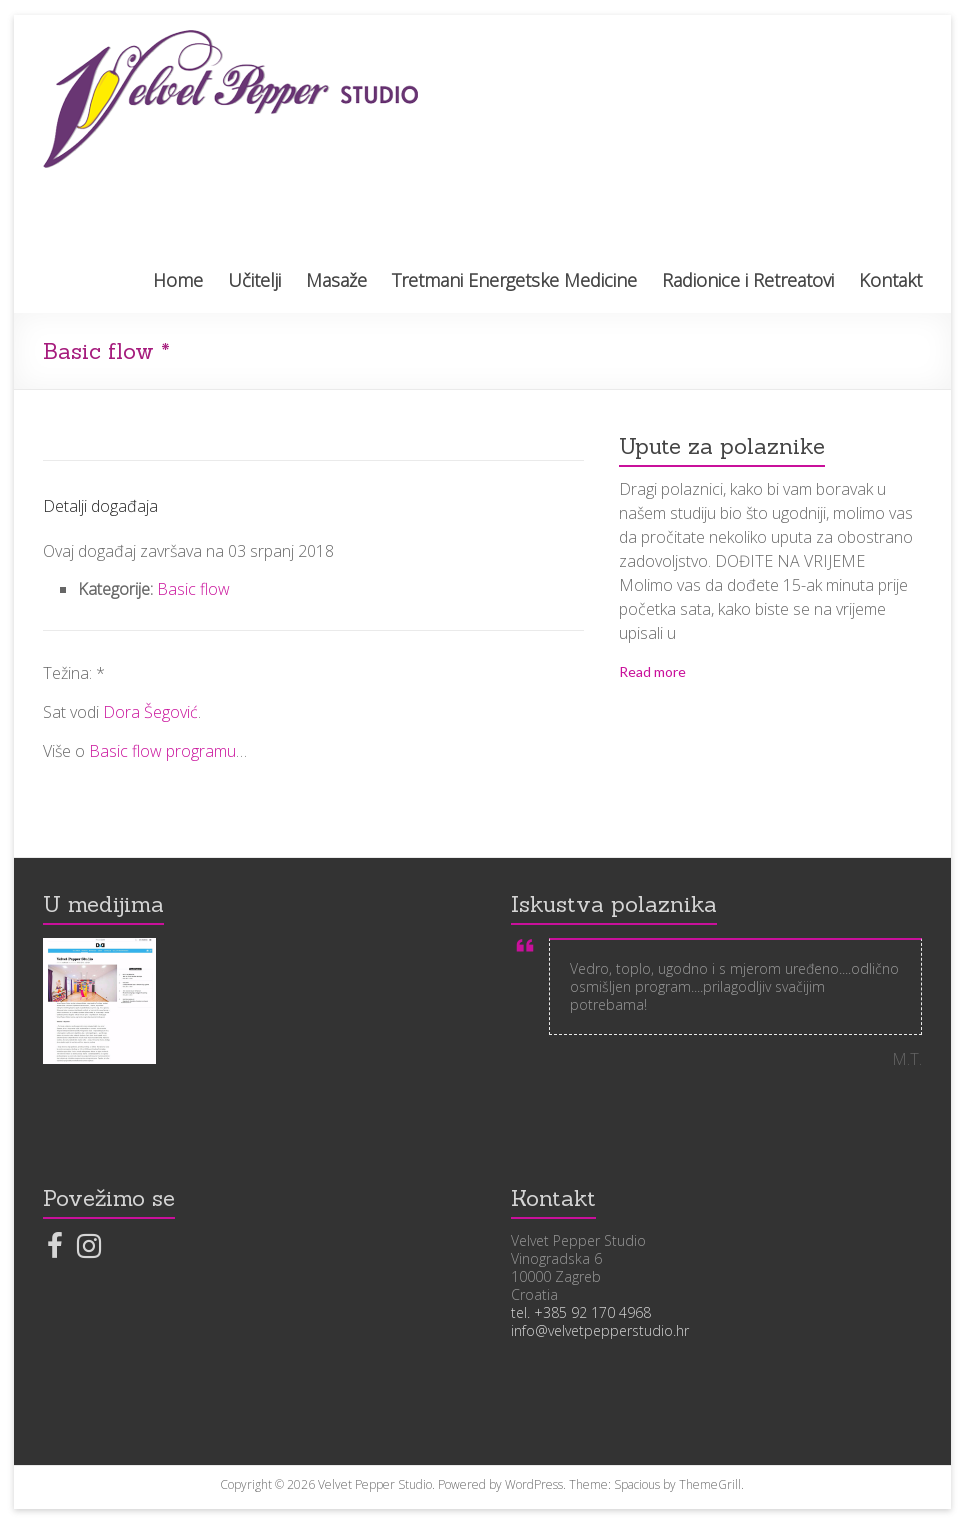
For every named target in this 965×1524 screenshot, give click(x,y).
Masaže (336, 280)
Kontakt (890, 280)
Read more (652, 671)
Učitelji (254, 280)
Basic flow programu (162, 751)
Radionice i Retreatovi (748, 280)
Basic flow (193, 589)
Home (178, 280)
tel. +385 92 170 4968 (581, 1312)
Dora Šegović (150, 712)
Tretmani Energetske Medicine (514, 280)
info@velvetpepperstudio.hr (600, 1330)
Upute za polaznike (722, 446)
